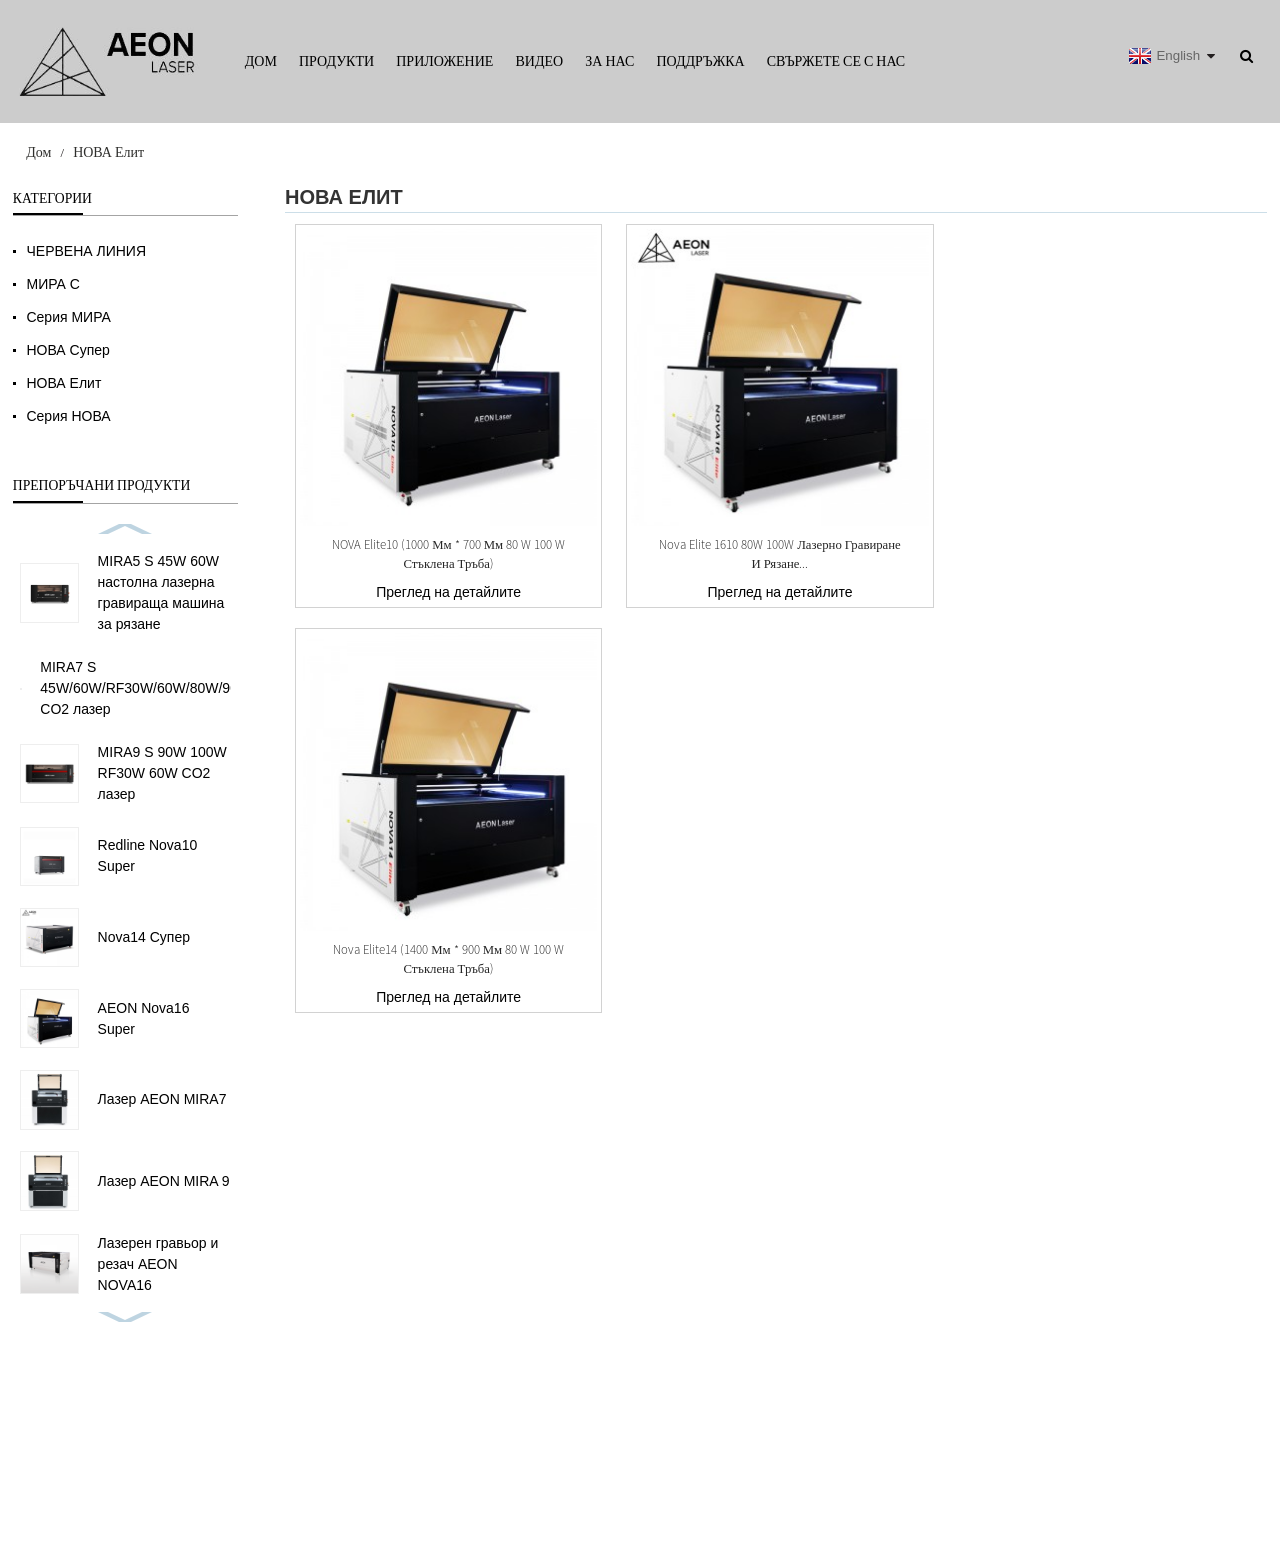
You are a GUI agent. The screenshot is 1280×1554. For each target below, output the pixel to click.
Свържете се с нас (836, 61)
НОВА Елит (108, 152)
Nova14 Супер (144, 937)
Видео (539, 61)
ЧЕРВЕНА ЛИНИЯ (86, 251)
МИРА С (52, 284)
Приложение (444, 61)
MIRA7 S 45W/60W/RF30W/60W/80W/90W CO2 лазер (145, 688)
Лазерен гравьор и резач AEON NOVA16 (158, 1264)
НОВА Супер (67, 350)
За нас (609, 61)
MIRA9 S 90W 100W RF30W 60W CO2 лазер (162, 773)
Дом (261, 61)
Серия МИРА (68, 317)
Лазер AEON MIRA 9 (164, 1181)
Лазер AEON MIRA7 (162, 1099)
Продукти (336, 61)
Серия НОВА (68, 416)
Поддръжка (700, 61)
